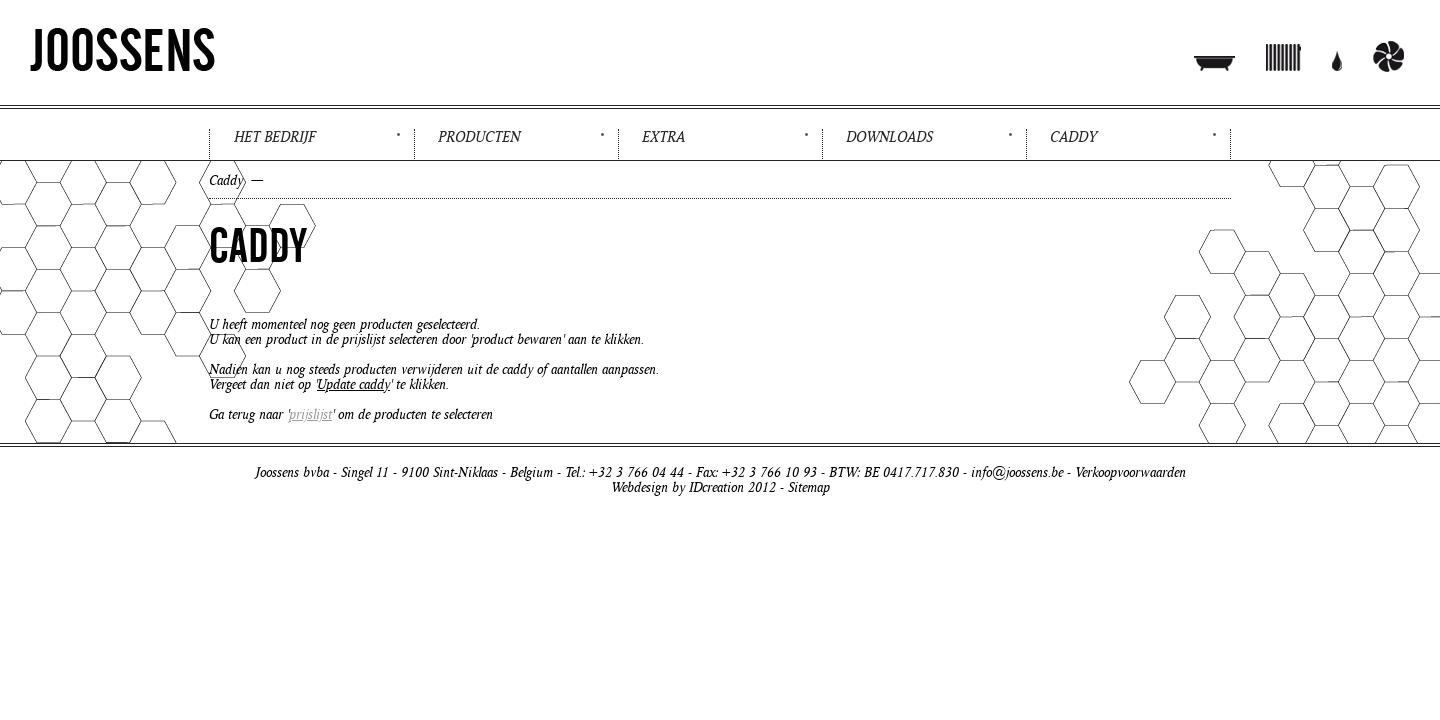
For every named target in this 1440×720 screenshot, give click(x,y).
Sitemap (809, 487)
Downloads (889, 137)
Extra (663, 137)
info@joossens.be (1017, 472)
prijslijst (310, 414)
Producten (479, 137)
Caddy (1073, 137)
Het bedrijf (274, 137)
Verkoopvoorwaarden (1130, 472)
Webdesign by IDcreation (677, 487)
